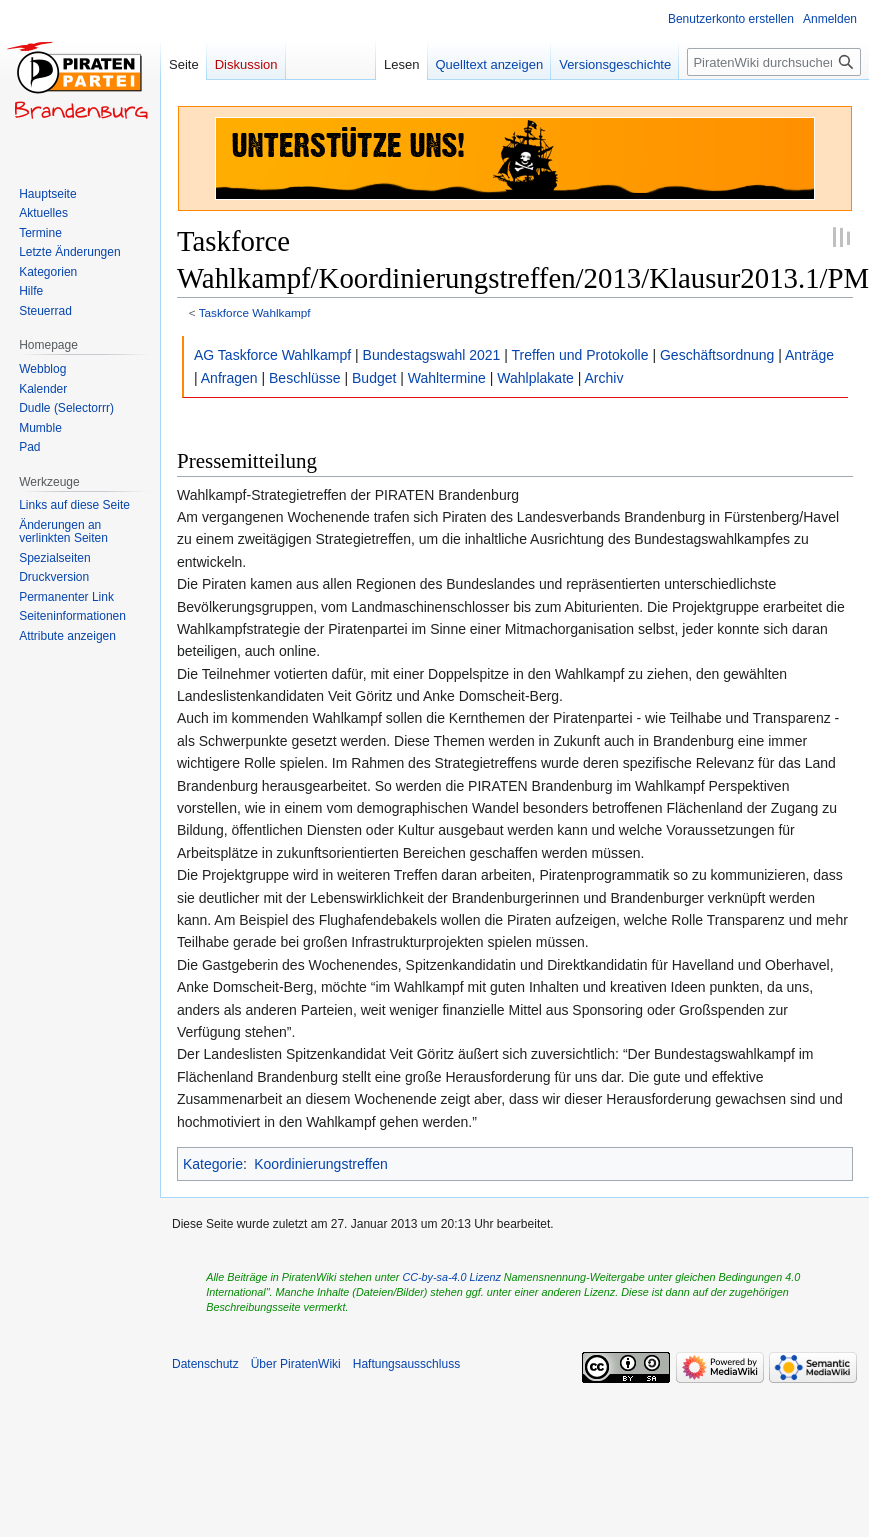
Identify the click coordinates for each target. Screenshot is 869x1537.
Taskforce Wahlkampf (255, 312)
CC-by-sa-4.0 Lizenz (451, 1277)
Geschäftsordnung (717, 355)
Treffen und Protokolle (580, 355)
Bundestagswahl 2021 (432, 355)
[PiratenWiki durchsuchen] (774, 62)
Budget (374, 378)
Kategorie (213, 1164)
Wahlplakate (535, 378)
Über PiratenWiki (296, 1364)
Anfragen (229, 378)
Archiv (604, 378)
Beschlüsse (305, 378)
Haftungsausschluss (406, 1364)
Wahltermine (447, 378)
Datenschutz (205, 1364)
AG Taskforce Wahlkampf (272, 355)
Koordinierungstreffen (321, 1164)
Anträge (809, 355)
